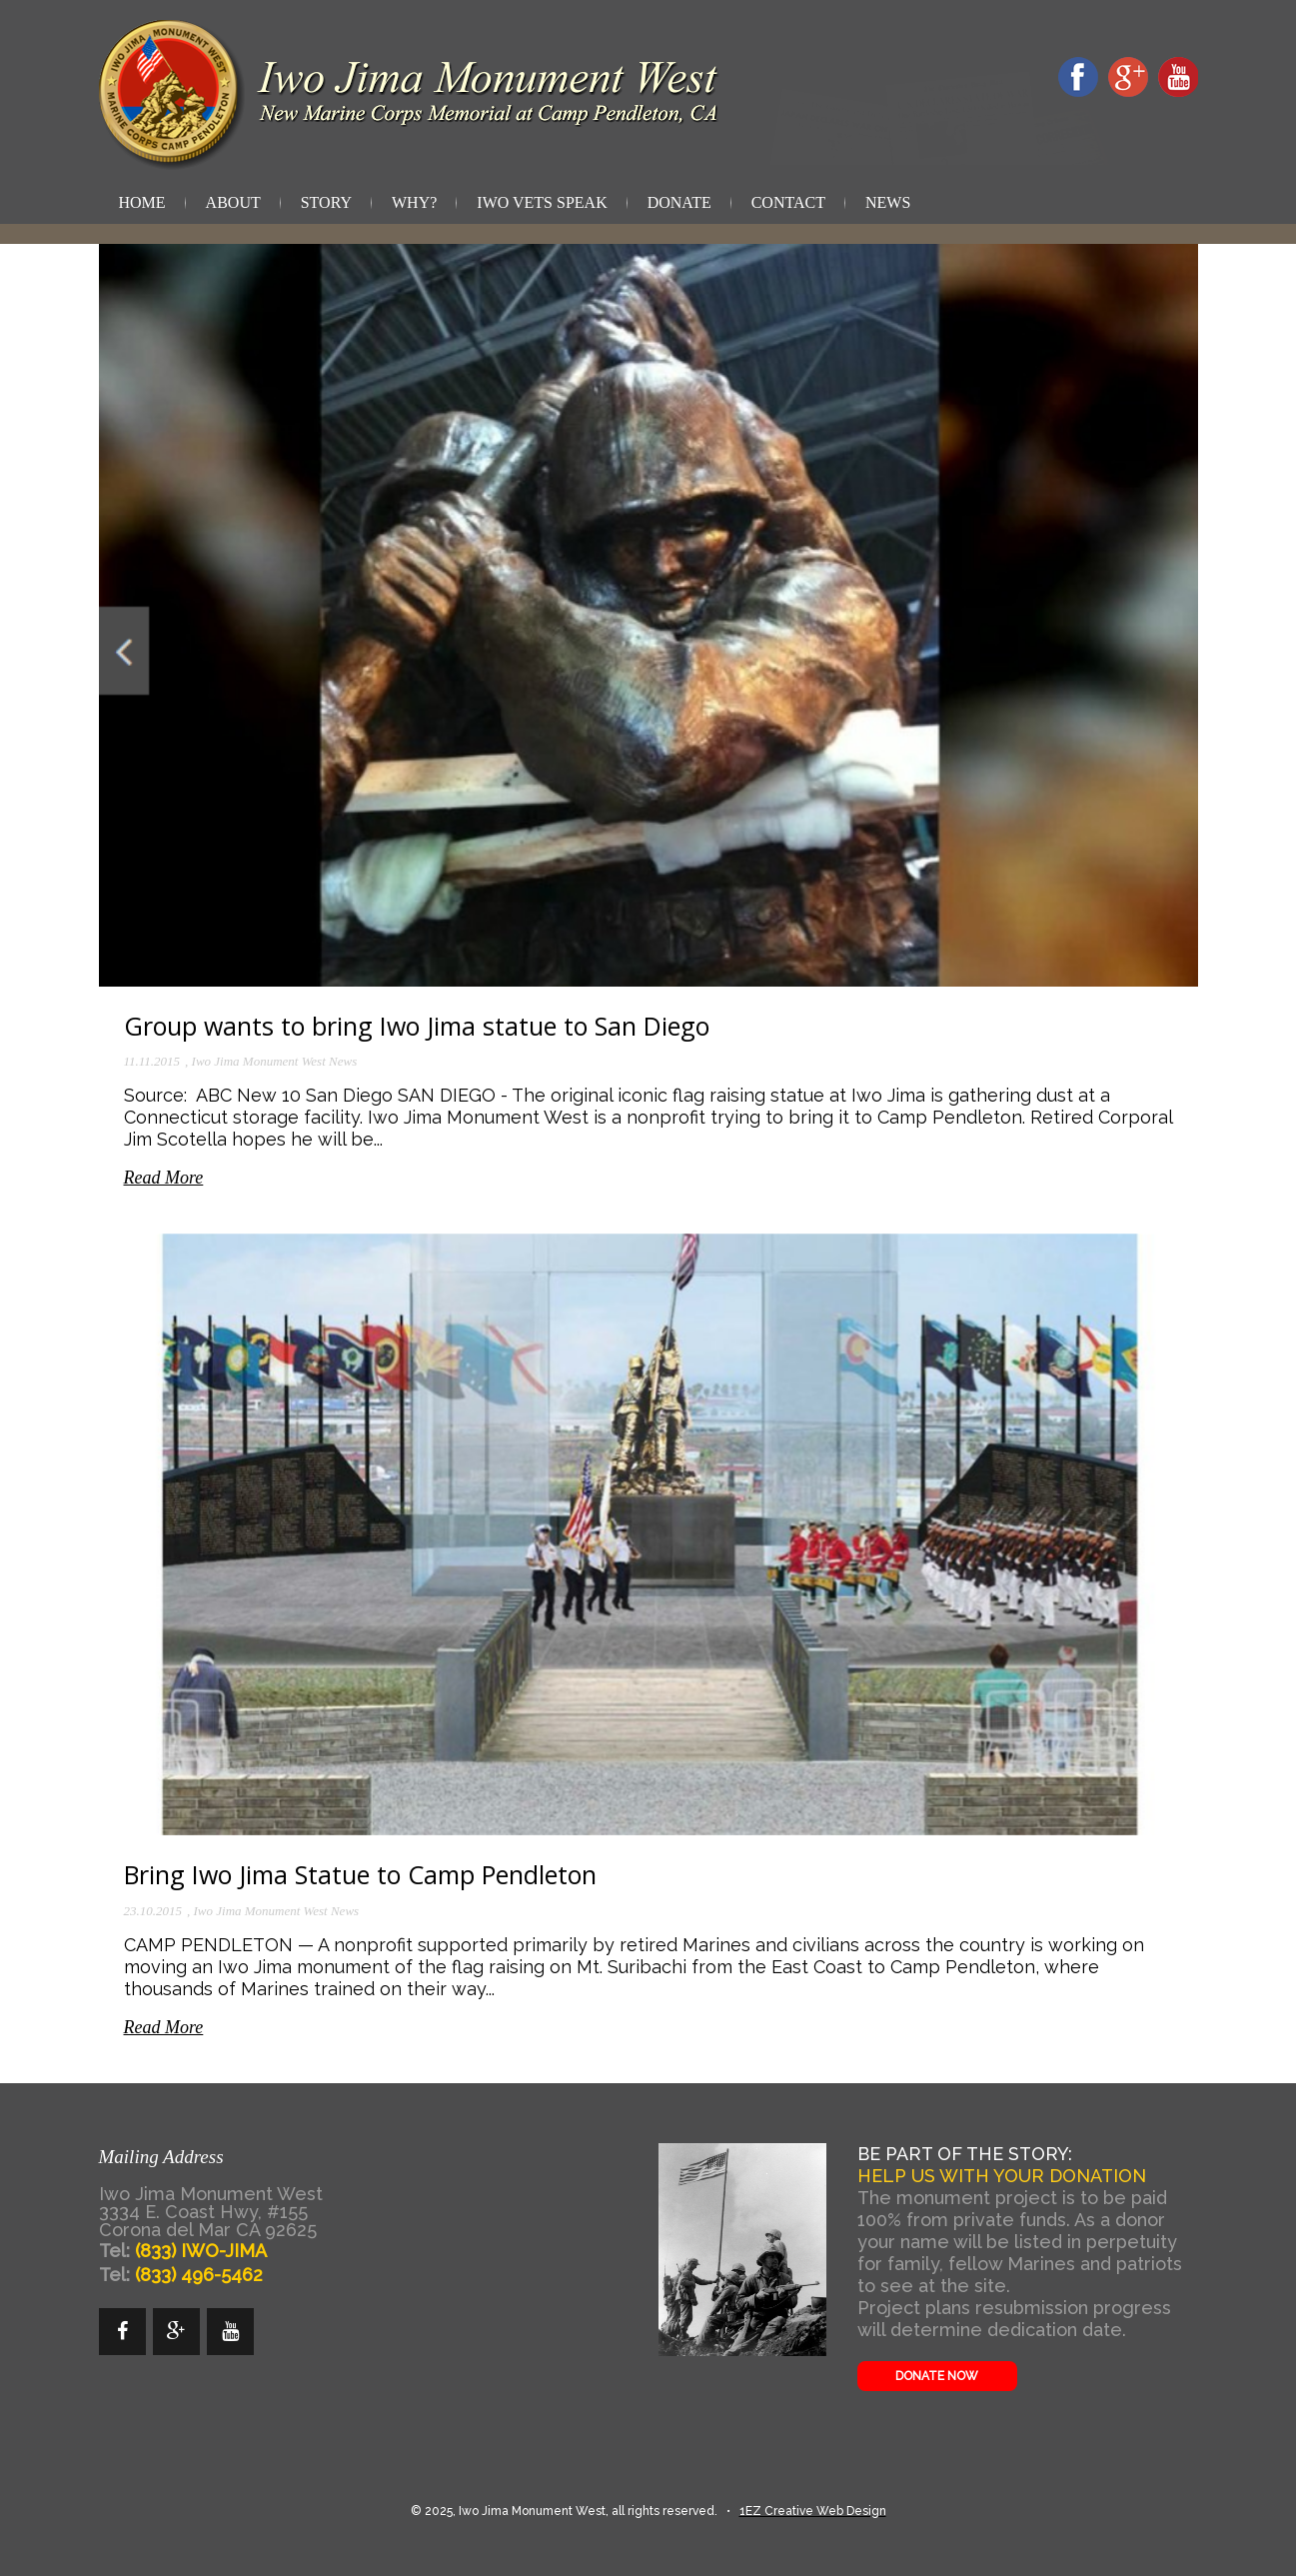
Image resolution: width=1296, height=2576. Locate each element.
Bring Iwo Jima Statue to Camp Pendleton (360, 1874)
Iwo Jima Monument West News (275, 1061)
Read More (164, 1178)
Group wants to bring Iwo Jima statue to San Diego (416, 1026)
